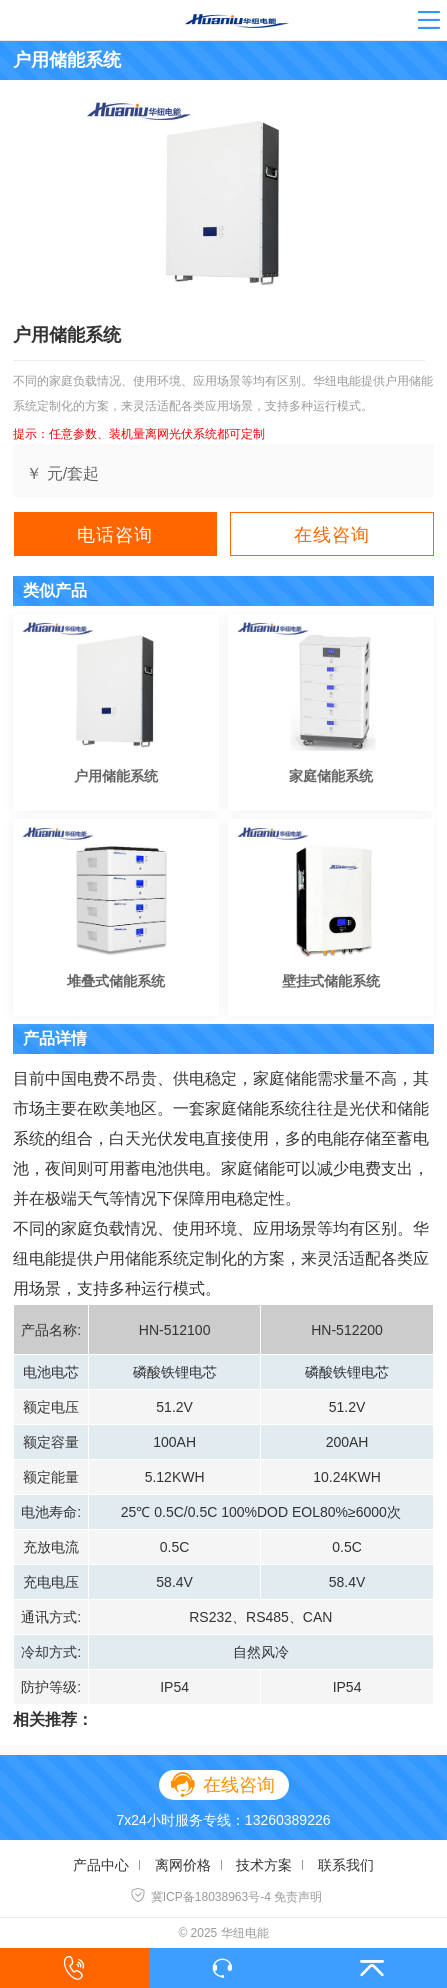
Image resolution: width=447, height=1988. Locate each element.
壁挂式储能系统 (331, 981)
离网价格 (183, 1865)
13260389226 (288, 1820)
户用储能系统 (116, 776)
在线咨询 (332, 535)
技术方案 (264, 1865)
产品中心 (101, 1865)
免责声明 (298, 1897)
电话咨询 (115, 535)
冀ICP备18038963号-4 (200, 1897)
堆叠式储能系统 (116, 981)
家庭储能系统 (331, 776)
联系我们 (346, 1865)
